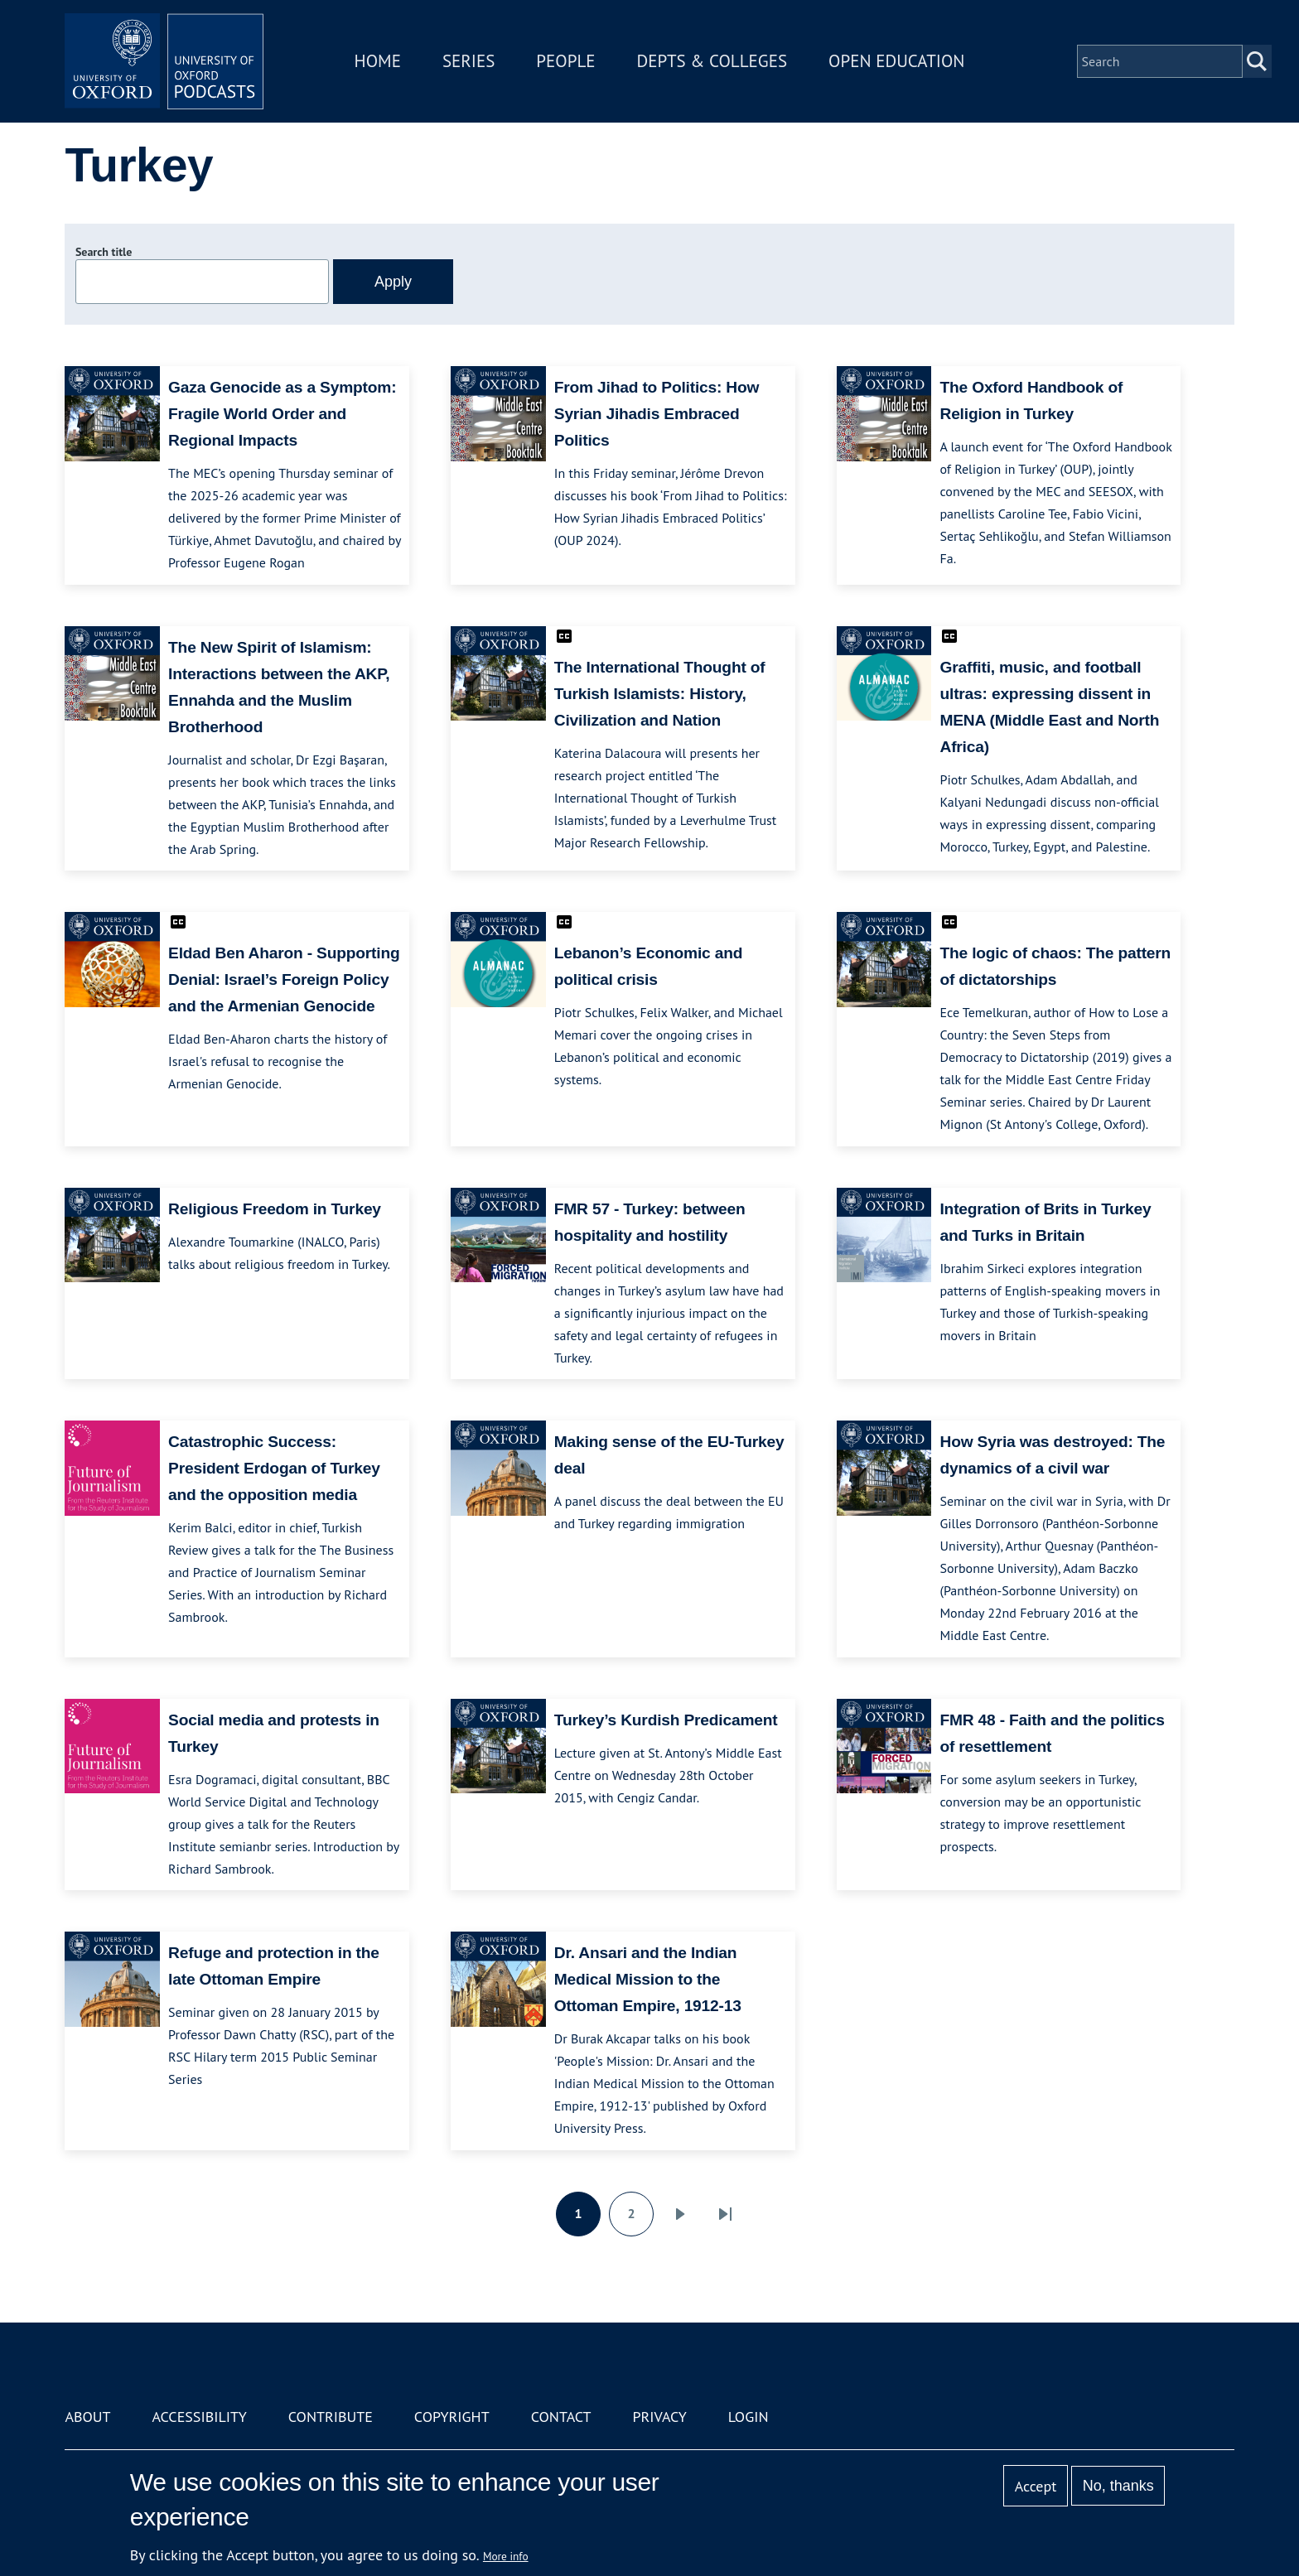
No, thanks (1118, 2485)
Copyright (452, 2416)
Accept (1036, 2486)
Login (748, 2416)
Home (378, 61)
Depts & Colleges (712, 61)
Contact (561, 2416)
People (565, 61)
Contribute (330, 2416)
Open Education (896, 61)
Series (468, 61)
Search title (103, 251)
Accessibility (199, 2416)
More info (506, 2556)
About (87, 2416)
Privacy (660, 2416)
